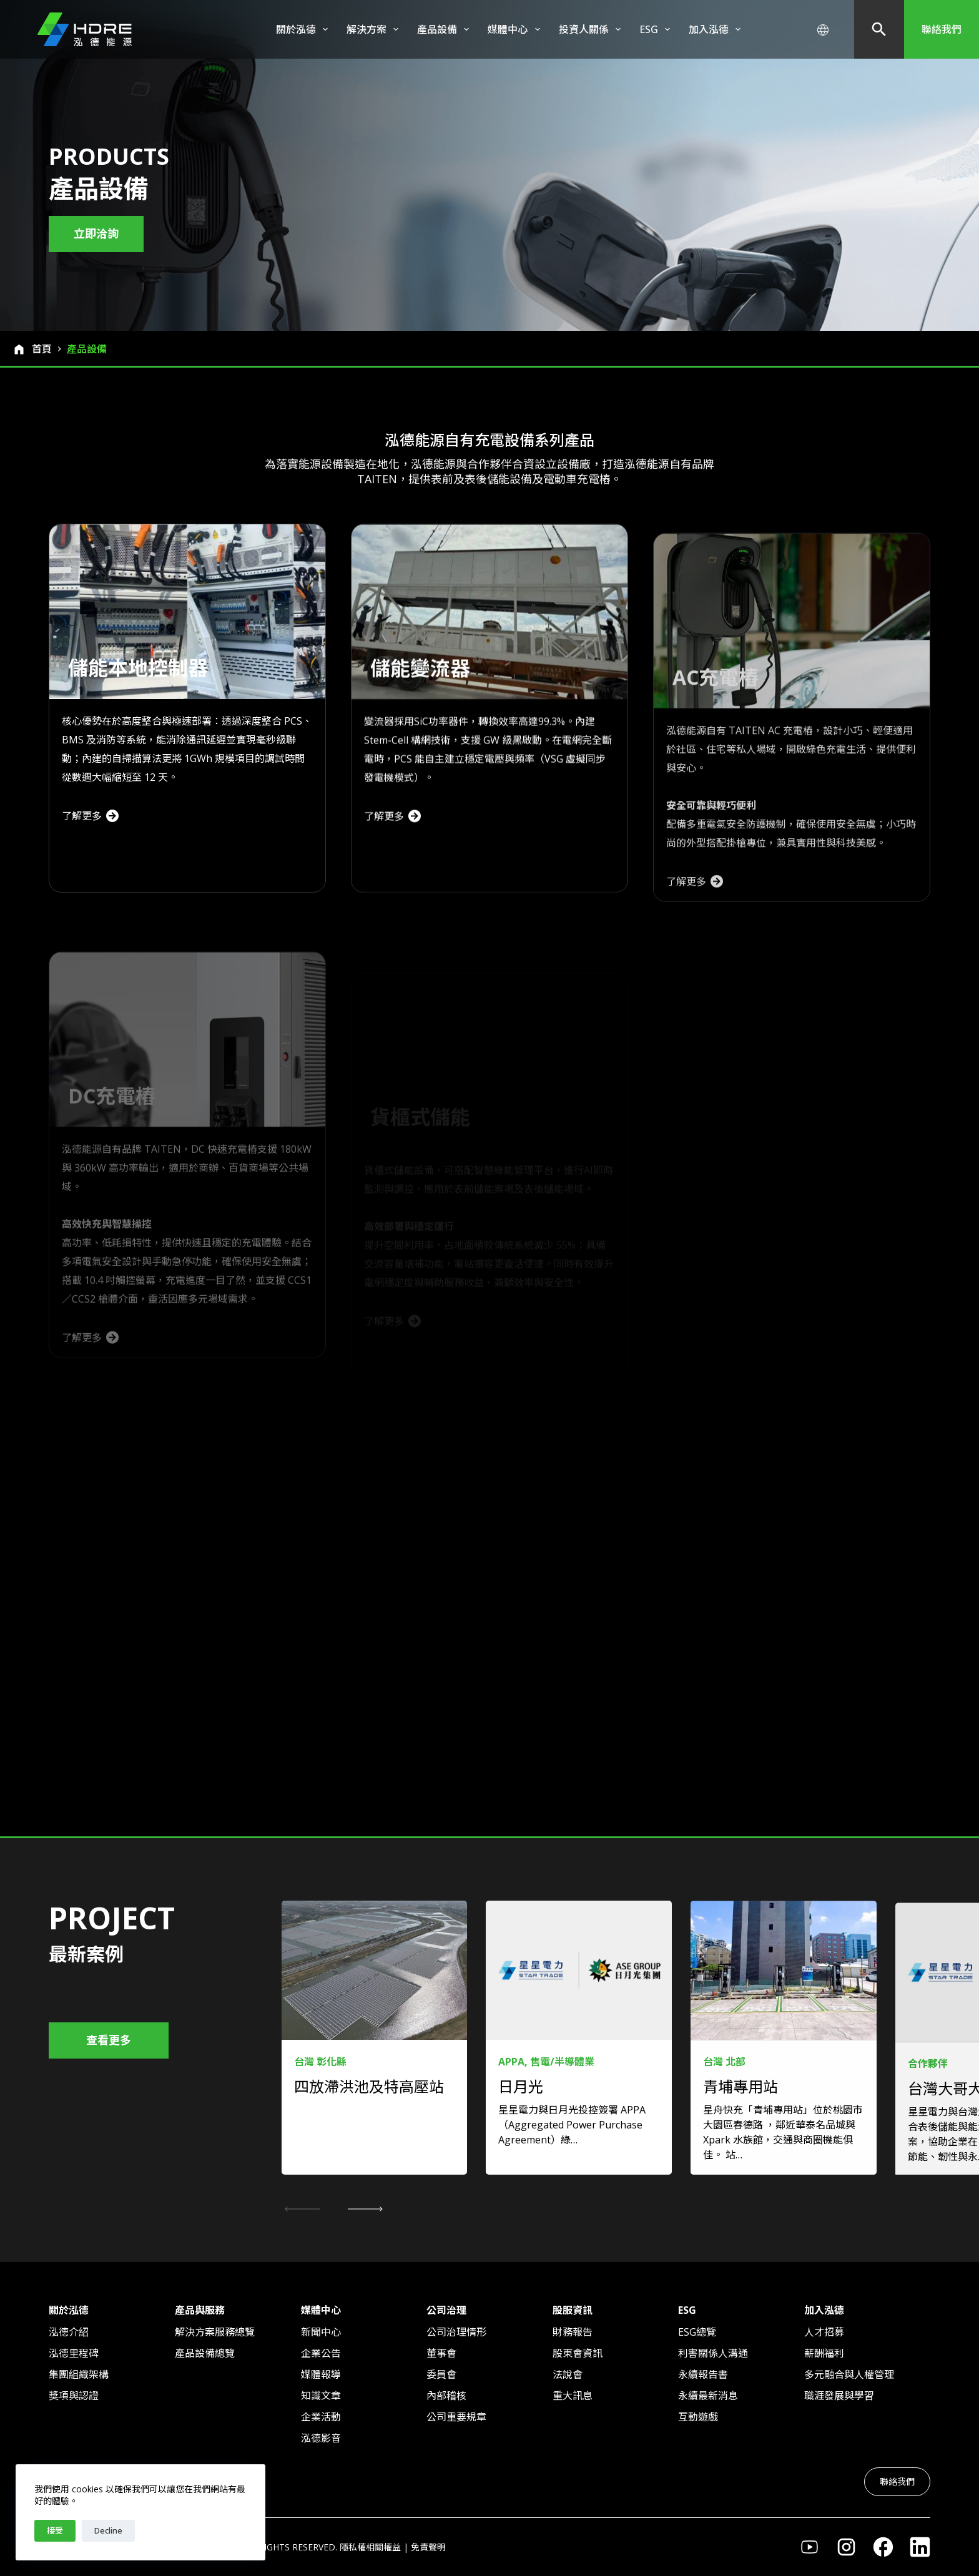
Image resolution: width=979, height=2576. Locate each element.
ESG (657, 29)
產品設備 (445, 29)
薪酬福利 (824, 2353)
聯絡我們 (942, 29)
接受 (55, 2530)
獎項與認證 (74, 2395)
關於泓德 (304, 29)
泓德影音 (321, 2438)
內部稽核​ (446, 2395)
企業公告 (321, 2353)
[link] (375, 2073)
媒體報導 (321, 2374)
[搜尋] (879, 29)
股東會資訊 (578, 2353)
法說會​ (568, 2374)
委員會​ (441, 2374)
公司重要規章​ (456, 2417)
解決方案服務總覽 (215, 2332)
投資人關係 (592, 29)
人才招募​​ (824, 2332)
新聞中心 (321, 2332)
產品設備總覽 (205, 2353)
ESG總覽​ (697, 2332)
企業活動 (321, 2417)
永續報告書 (703, 2374)
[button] (365, 2209)
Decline (108, 2530)
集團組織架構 (79, 2374)
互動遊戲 (698, 2417)
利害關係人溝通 (713, 2353)
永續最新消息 (708, 2395)
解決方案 (375, 29)
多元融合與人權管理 (849, 2374)
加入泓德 (717, 29)
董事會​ (441, 2353)
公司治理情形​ (456, 2332)
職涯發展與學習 (839, 2395)
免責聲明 (428, 2547)
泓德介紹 (69, 2332)
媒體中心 (516, 29)
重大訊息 (573, 2395)
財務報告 (573, 2332)
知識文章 (321, 2395)
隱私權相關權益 (370, 2547)
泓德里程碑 (74, 2353)
